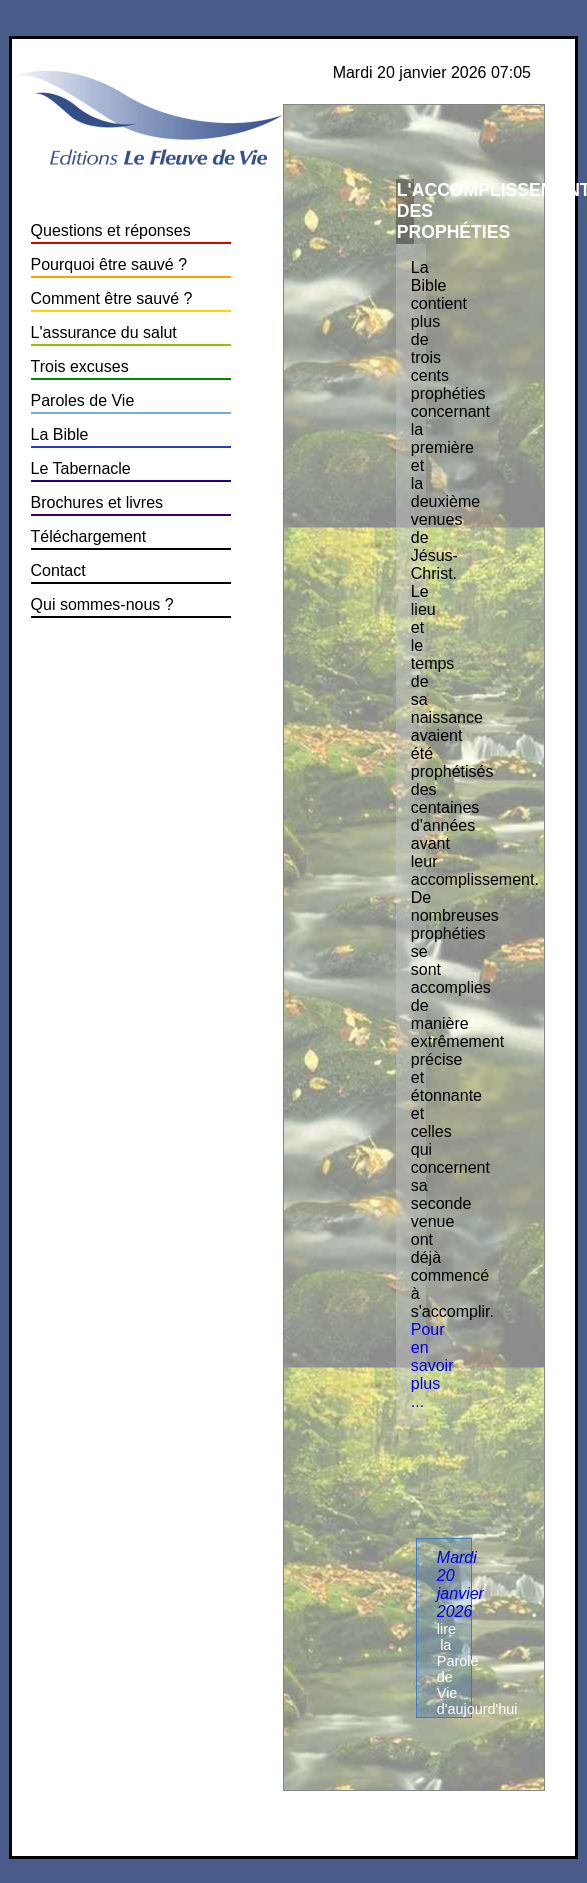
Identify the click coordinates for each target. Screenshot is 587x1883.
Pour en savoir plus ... (432, 1365)
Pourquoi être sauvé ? (109, 264)
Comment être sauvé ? (112, 298)
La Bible (60, 434)
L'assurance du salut (104, 332)
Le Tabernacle (81, 468)
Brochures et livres (97, 502)
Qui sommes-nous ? (102, 604)
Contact (58, 570)
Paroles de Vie (83, 400)
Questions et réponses (111, 230)
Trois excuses (80, 366)
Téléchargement (89, 536)
